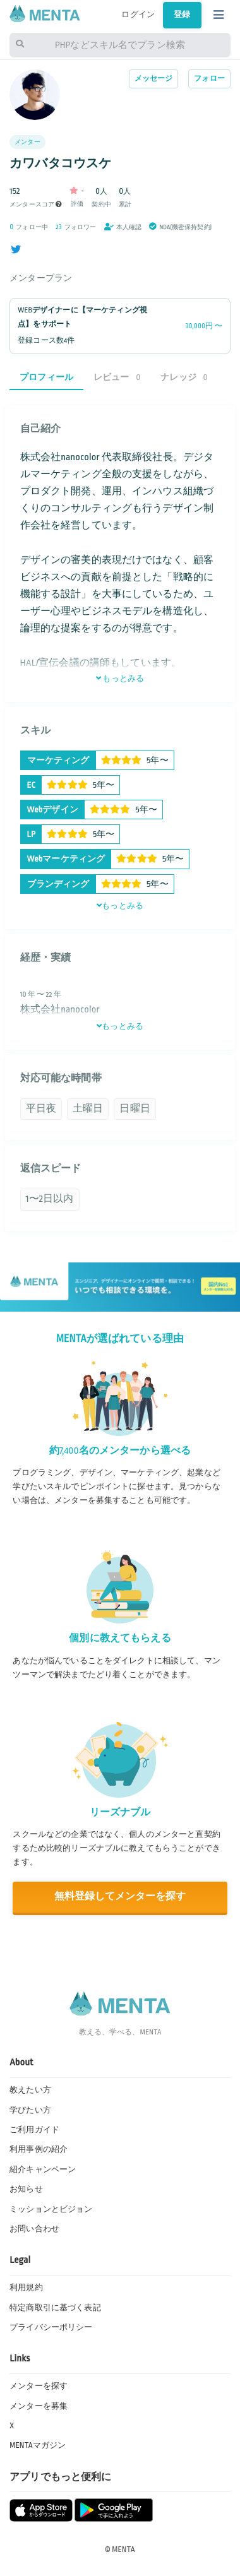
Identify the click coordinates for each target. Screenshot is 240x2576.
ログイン (138, 14)
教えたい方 (30, 2090)
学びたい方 (30, 2110)
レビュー (116, 377)
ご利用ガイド (34, 2129)
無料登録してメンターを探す (120, 1896)
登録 (182, 14)
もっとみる (120, 678)
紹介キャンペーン (42, 2169)
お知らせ (26, 2189)
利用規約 (26, 2287)
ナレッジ (183, 377)
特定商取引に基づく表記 (54, 2307)
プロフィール (46, 377)
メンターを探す (38, 2386)
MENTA (123, 2549)
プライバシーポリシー (50, 2327)
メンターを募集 (38, 2406)
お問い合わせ (34, 2228)
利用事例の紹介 (38, 2149)
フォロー (209, 78)
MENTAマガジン (37, 2445)
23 (59, 227)
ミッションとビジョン (50, 2209)
